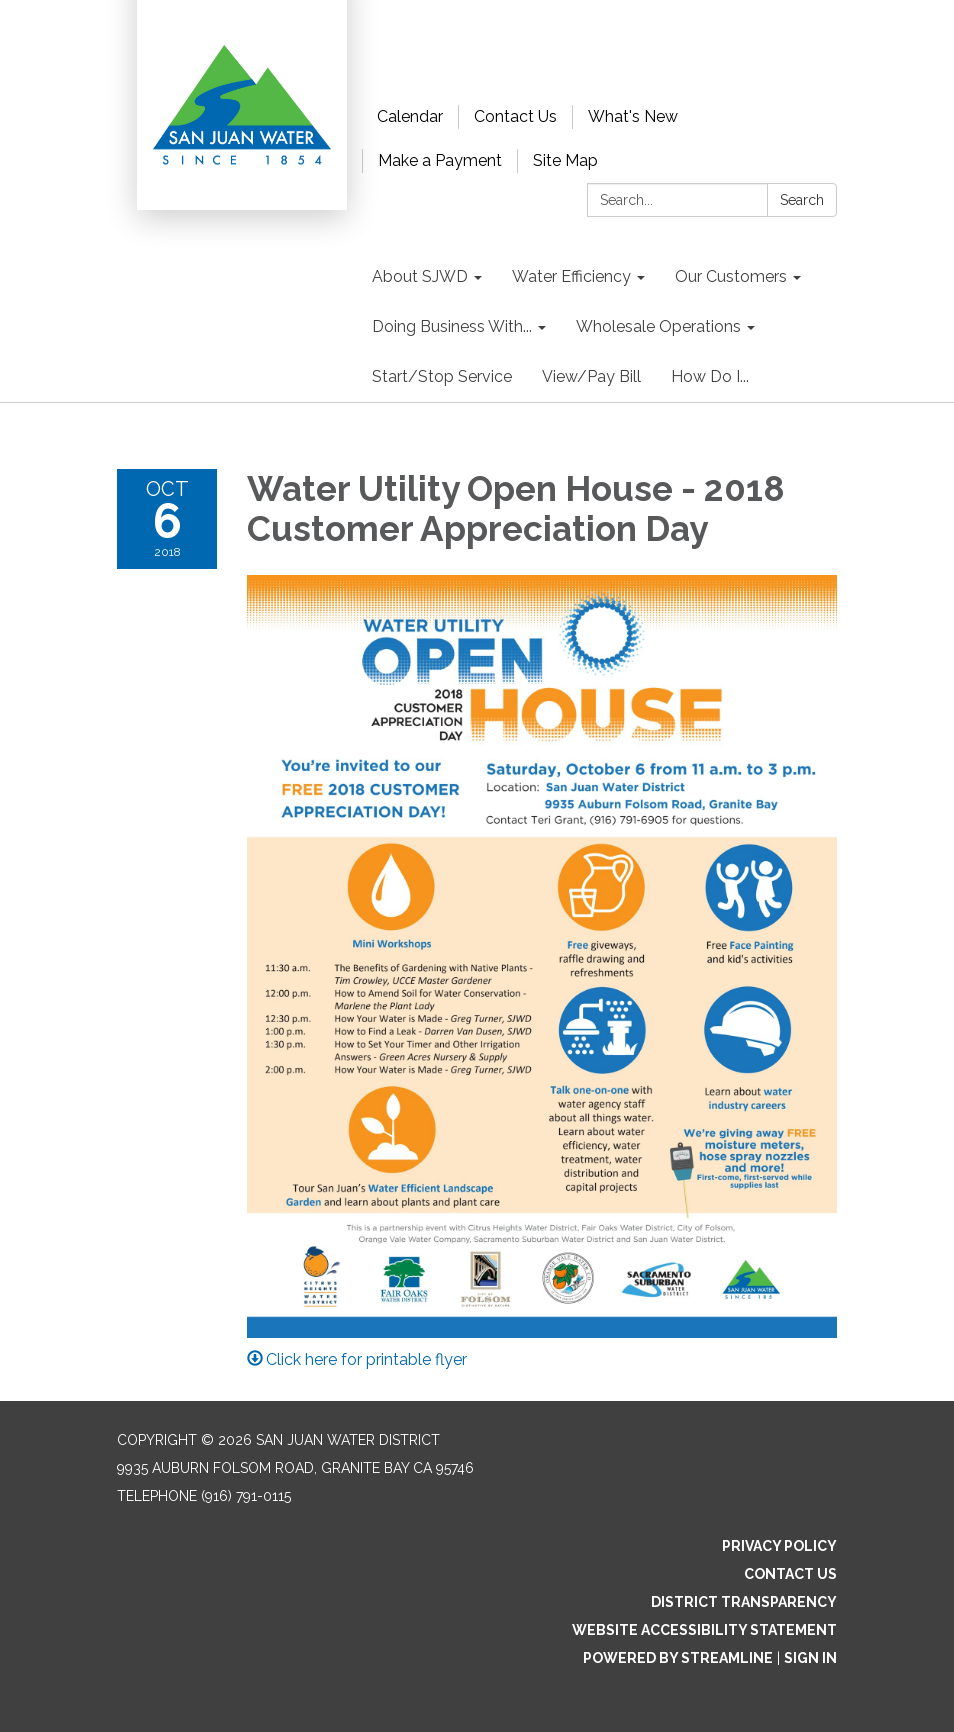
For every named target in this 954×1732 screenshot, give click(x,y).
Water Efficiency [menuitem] (571, 276)
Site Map (565, 160)
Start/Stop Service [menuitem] (442, 376)
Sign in (810, 1658)
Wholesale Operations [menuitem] (658, 326)
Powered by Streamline (678, 1658)
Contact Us (515, 116)
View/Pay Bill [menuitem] (591, 376)
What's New (633, 116)
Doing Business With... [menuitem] (452, 326)
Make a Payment (440, 160)
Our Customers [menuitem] (731, 276)
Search (802, 200)
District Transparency (744, 1602)
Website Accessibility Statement (704, 1630)
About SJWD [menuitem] (420, 276)
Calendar (410, 116)
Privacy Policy (779, 1546)
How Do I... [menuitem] (710, 376)
